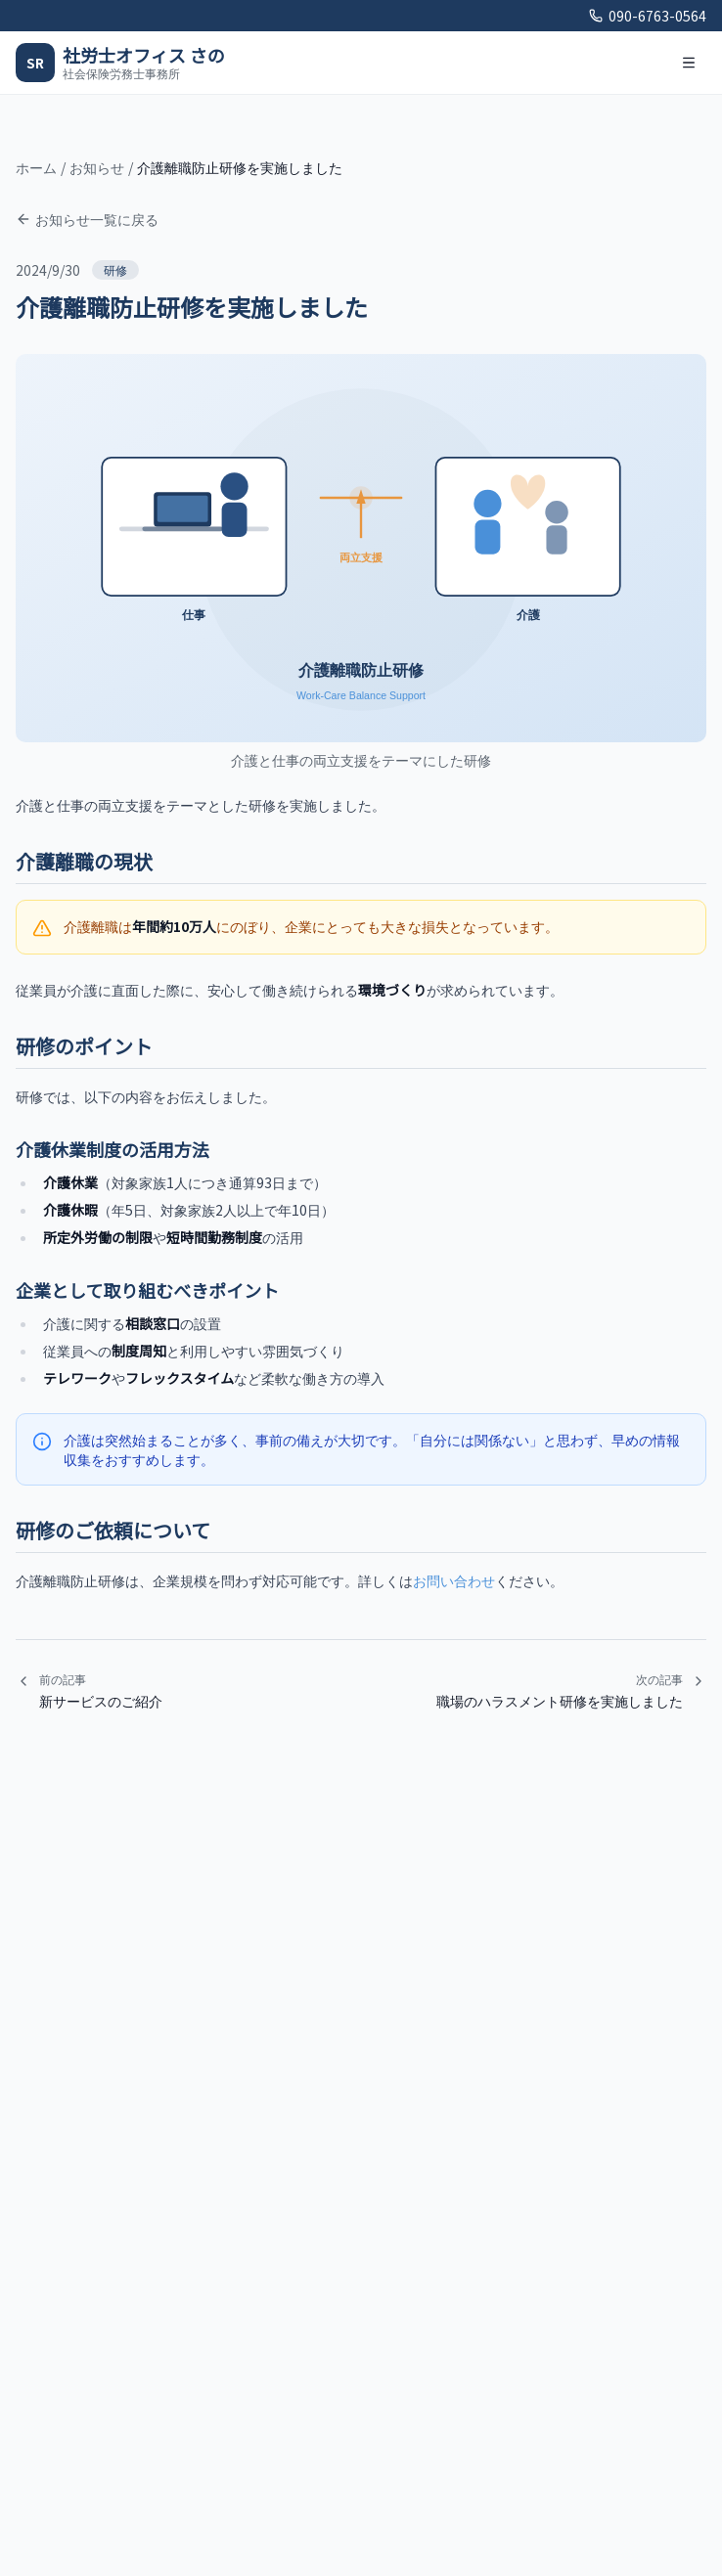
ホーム (36, 167)
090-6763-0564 (647, 15)
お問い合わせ (454, 1580)
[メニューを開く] (688, 62)
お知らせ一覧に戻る (87, 219)
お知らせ (96, 167)
